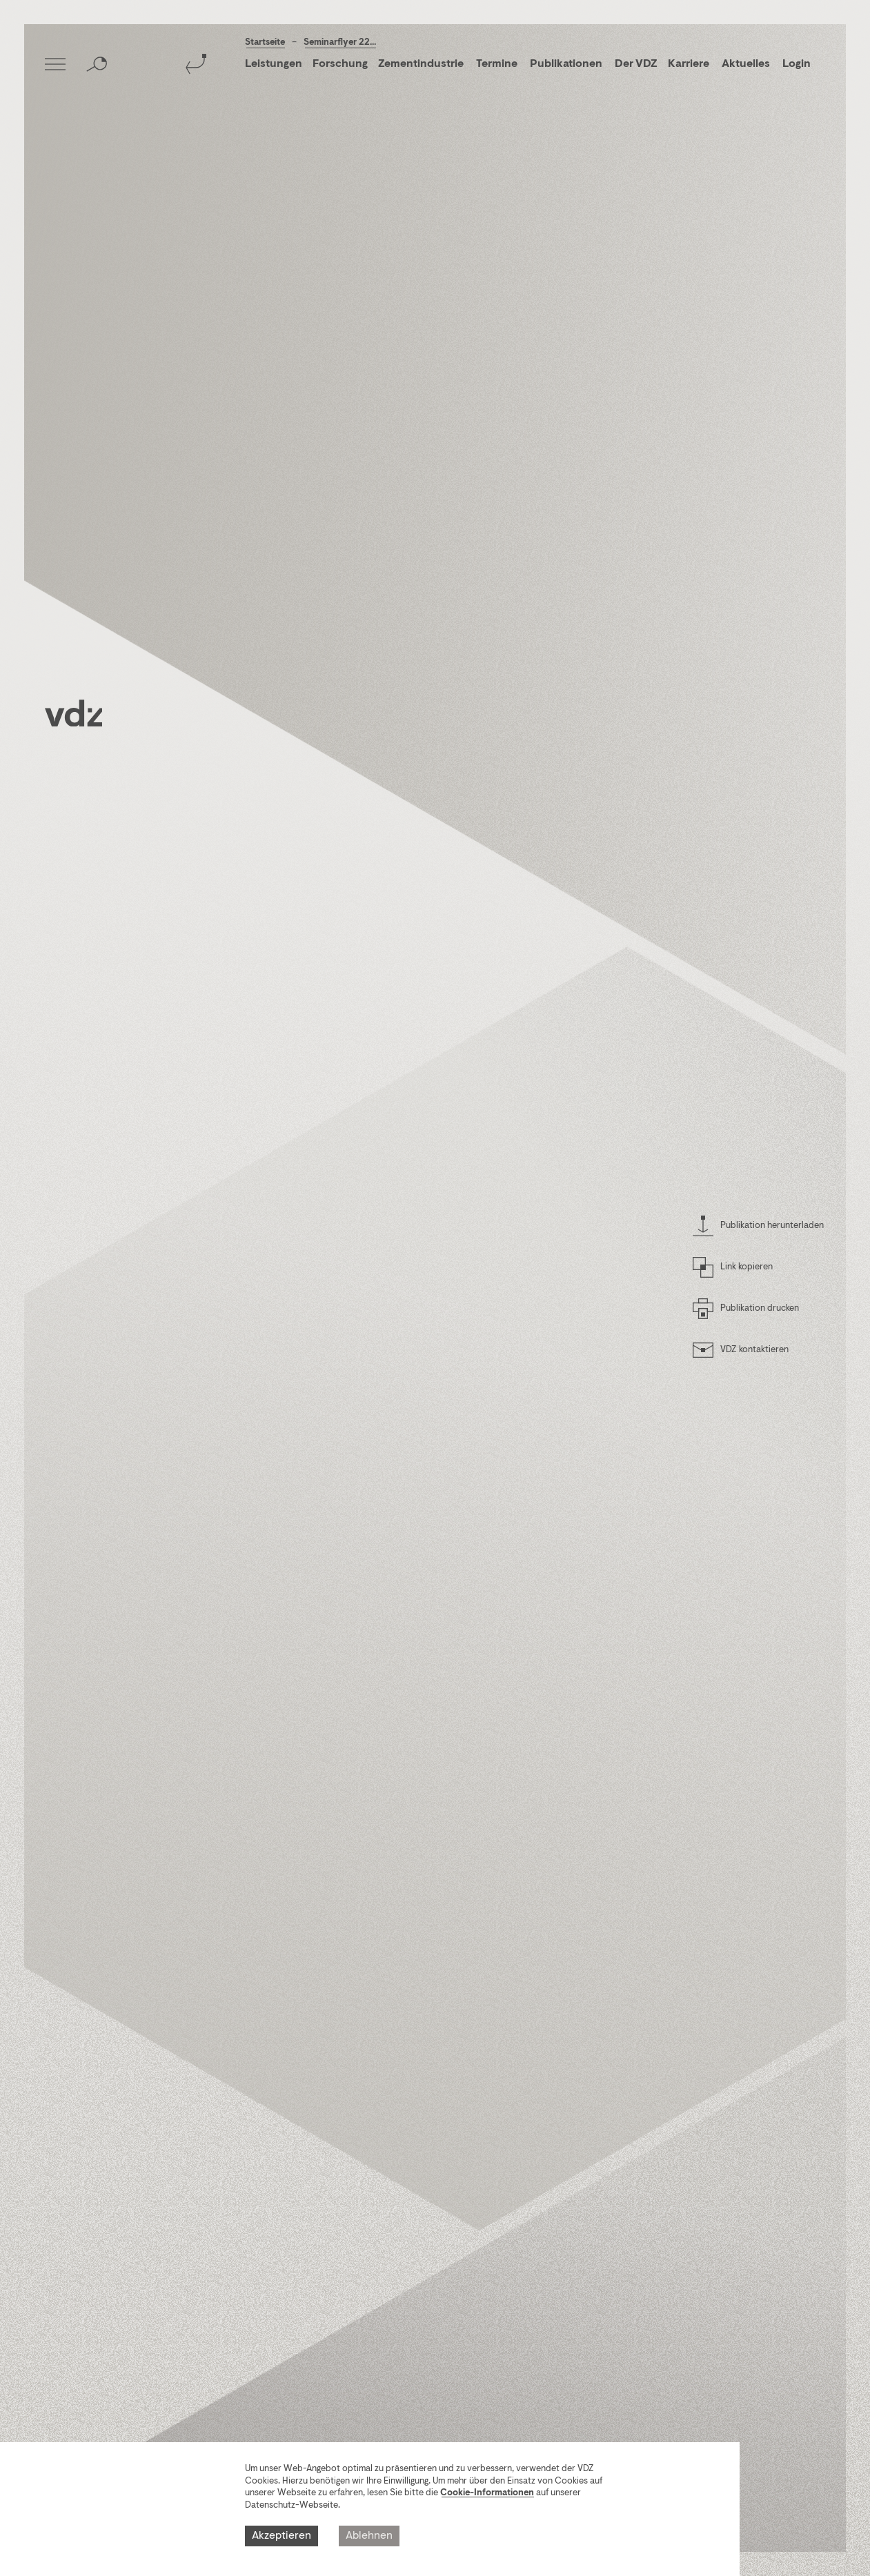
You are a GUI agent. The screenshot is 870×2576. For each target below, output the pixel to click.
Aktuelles (746, 64)
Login (796, 64)
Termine (497, 64)
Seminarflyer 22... (340, 42)
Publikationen (567, 64)
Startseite (265, 42)
